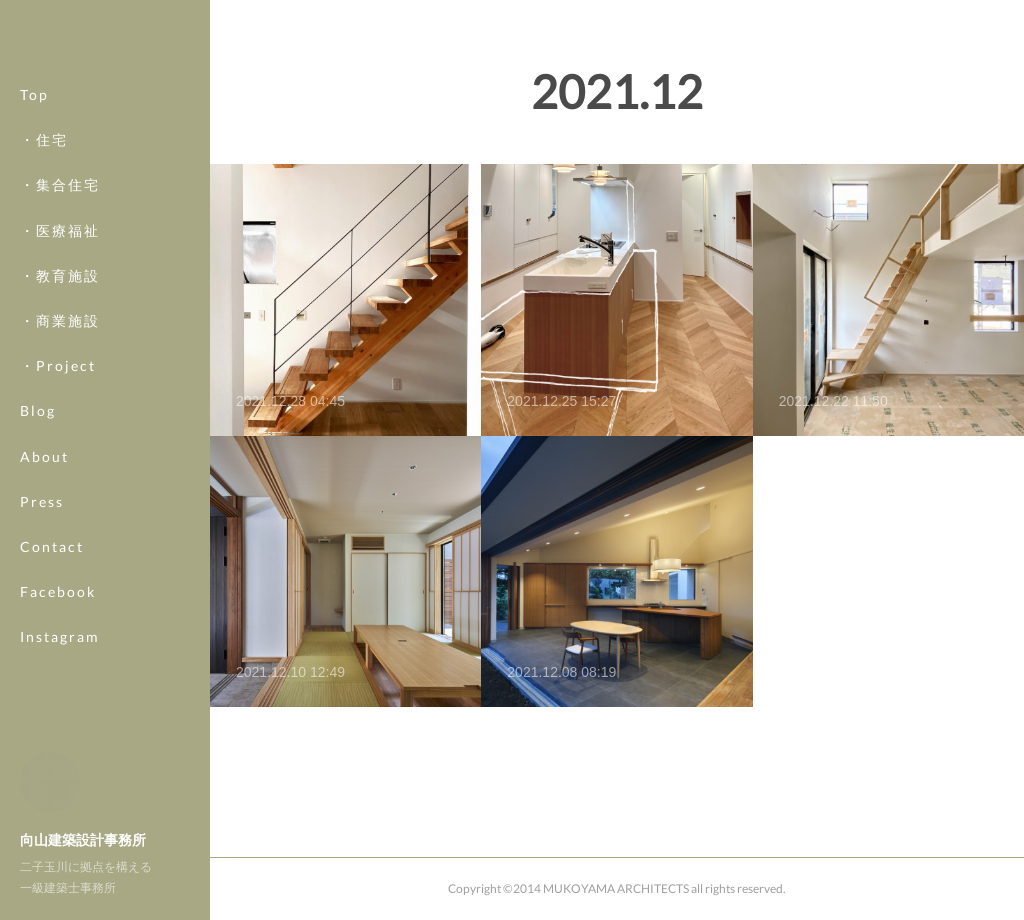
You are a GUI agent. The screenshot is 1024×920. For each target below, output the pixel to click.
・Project (58, 388)
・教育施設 (60, 297)
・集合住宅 (60, 207)
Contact (52, 569)
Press (42, 523)
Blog (38, 433)
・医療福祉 (60, 252)
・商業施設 (60, 343)
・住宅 (44, 162)
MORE (44, 614)
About (44, 478)
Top (34, 117)
